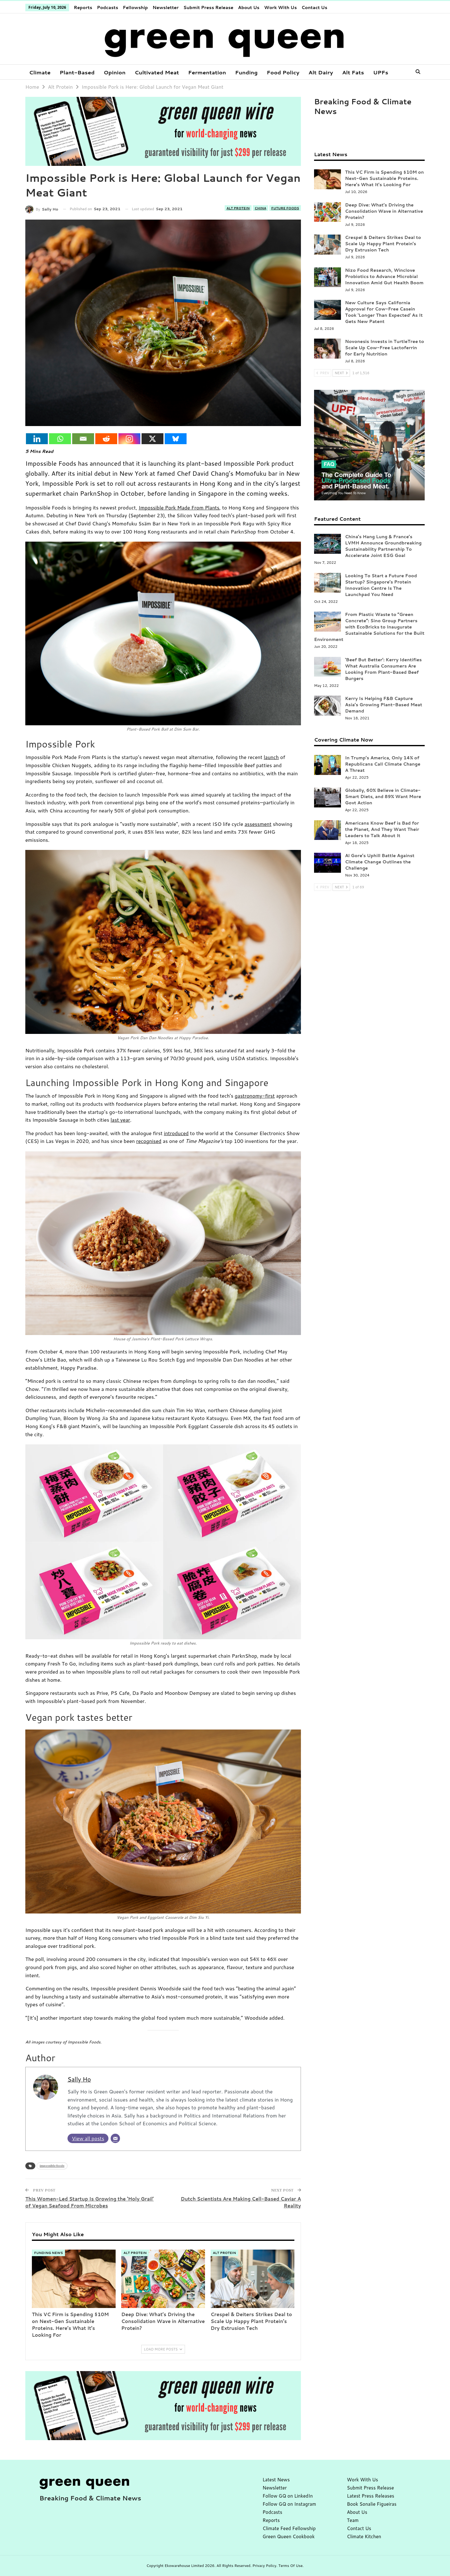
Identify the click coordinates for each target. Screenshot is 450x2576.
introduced (176, 1133)
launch (271, 757)
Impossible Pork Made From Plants (178, 507)
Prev (322, 372)
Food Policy (283, 72)
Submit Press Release (208, 7)
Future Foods (285, 208)
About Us (249, 7)
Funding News (48, 2253)
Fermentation (207, 72)
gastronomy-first (255, 1095)
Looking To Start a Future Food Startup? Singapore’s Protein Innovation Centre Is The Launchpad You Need (381, 585)
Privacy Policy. (265, 2565)
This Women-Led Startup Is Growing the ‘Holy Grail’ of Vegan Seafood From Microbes (89, 2202)
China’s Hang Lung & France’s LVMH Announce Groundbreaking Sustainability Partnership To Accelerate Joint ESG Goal (383, 546)
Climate (40, 72)
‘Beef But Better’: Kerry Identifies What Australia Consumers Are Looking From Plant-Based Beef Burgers (383, 669)
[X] (152, 438)
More (380, 72)
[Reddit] (106, 438)
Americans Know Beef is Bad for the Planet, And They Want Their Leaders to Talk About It (382, 829)
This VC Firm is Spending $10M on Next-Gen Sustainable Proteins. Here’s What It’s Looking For (384, 178)
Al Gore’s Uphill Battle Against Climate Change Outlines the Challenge (379, 861)
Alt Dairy (320, 72)
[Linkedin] (37, 438)
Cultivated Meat (157, 72)
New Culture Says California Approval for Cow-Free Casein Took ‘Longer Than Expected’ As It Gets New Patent (384, 312)
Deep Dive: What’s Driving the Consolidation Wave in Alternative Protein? (384, 211)
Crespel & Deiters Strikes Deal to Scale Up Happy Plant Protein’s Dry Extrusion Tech (383, 243)
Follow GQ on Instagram (289, 2504)
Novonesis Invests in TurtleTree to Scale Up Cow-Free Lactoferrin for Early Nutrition (384, 347)
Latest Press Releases (370, 2496)
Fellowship (135, 7)
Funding (246, 72)
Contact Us (315, 7)
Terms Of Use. (291, 2565)
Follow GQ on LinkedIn (287, 2496)
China (260, 208)
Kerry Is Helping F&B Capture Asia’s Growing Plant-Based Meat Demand (383, 704)
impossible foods (52, 2166)
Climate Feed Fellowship (289, 2528)
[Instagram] (129, 438)
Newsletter (165, 7)
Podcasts (107, 7)
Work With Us (280, 7)
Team (352, 2520)
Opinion (115, 72)
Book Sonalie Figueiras (372, 2504)
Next (341, 372)
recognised (148, 1140)
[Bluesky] (176, 438)
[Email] (83, 438)
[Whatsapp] (60, 438)
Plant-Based (77, 72)
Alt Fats (353, 72)
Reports (83, 7)
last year (120, 1119)
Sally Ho (79, 2079)
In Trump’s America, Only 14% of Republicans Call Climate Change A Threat (382, 764)
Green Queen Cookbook (288, 2536)
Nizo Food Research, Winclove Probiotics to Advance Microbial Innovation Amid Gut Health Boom (384, 276)
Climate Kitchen (364, 2536)
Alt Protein (238, 208)
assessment (258, 823)
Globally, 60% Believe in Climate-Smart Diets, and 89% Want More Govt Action (383, 796)
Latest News (276, 2479)
